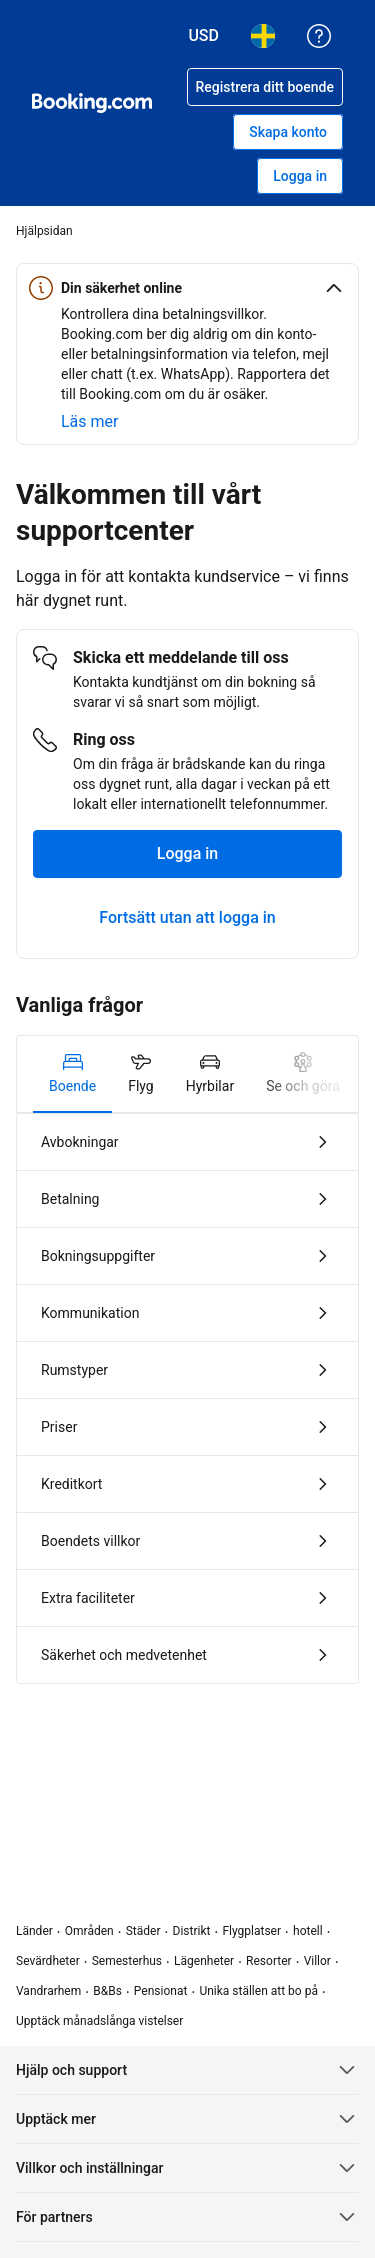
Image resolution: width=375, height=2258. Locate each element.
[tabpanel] (187, 1398)
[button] (187, 288)
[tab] (72, 1074)
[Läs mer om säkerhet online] (89, 422)
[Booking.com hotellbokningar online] (92, 103)
